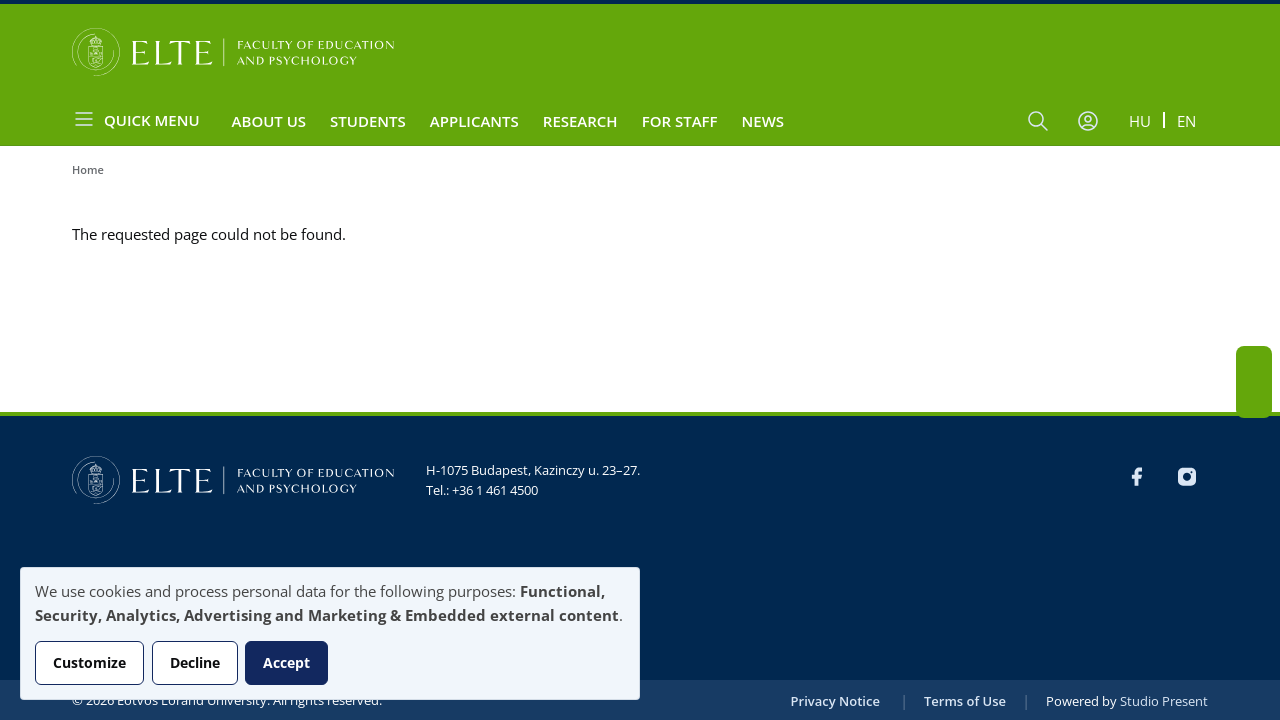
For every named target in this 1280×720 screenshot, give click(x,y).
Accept (286, 662)
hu (1140, 121)
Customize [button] (89, 662)
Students (368, 121)
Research (580, 121)
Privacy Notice (835, 701)
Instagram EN (1254, 400)
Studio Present (1164, 701)
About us (269, 121)
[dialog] (330, 633)
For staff (680, 121)
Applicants (474, 121)
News (763, 121)
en (1186, 121)
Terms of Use (965, 701)
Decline (195, 662)
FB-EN (1254, 364)
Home (88, 169)
